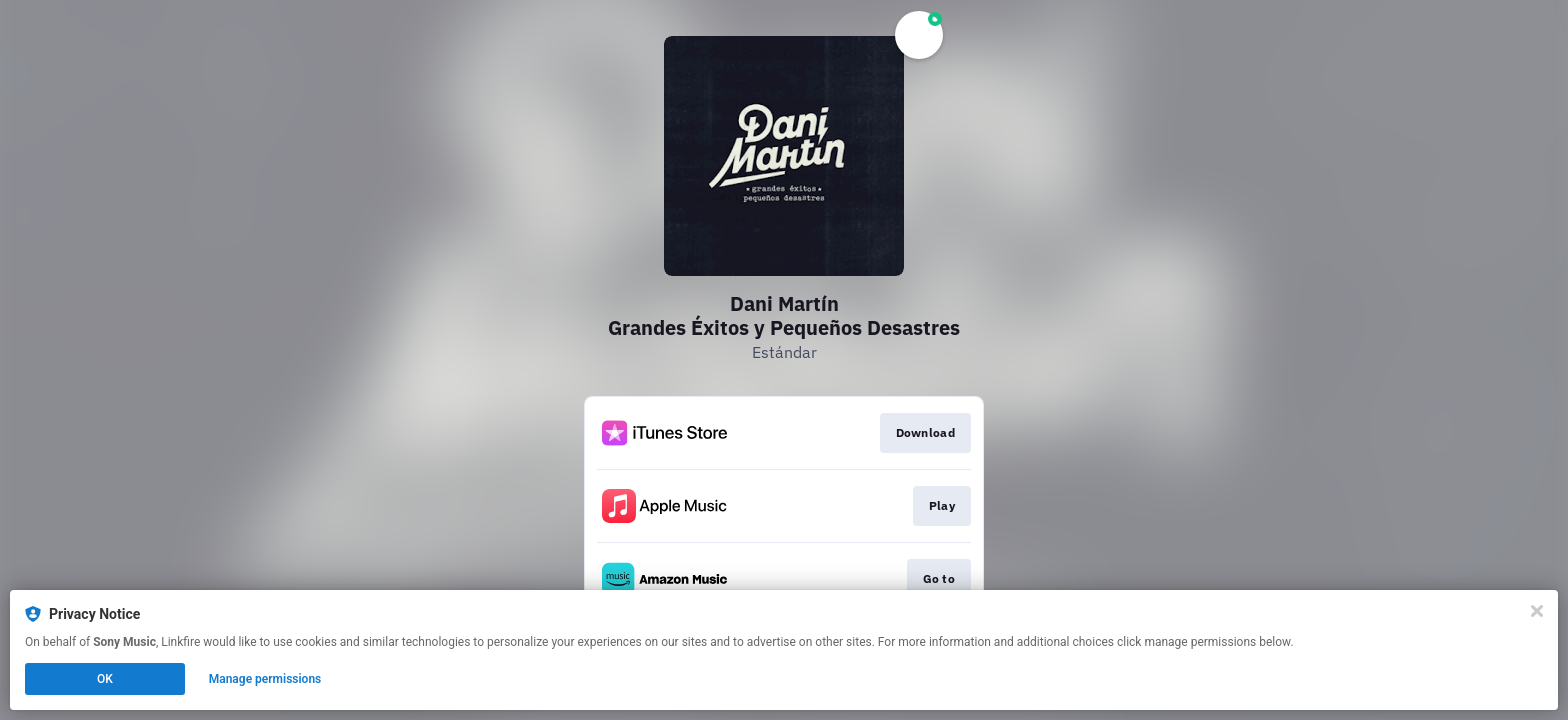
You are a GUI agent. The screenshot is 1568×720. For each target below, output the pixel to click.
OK (105, 679)
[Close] (1537, 611)
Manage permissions (265, 679)
